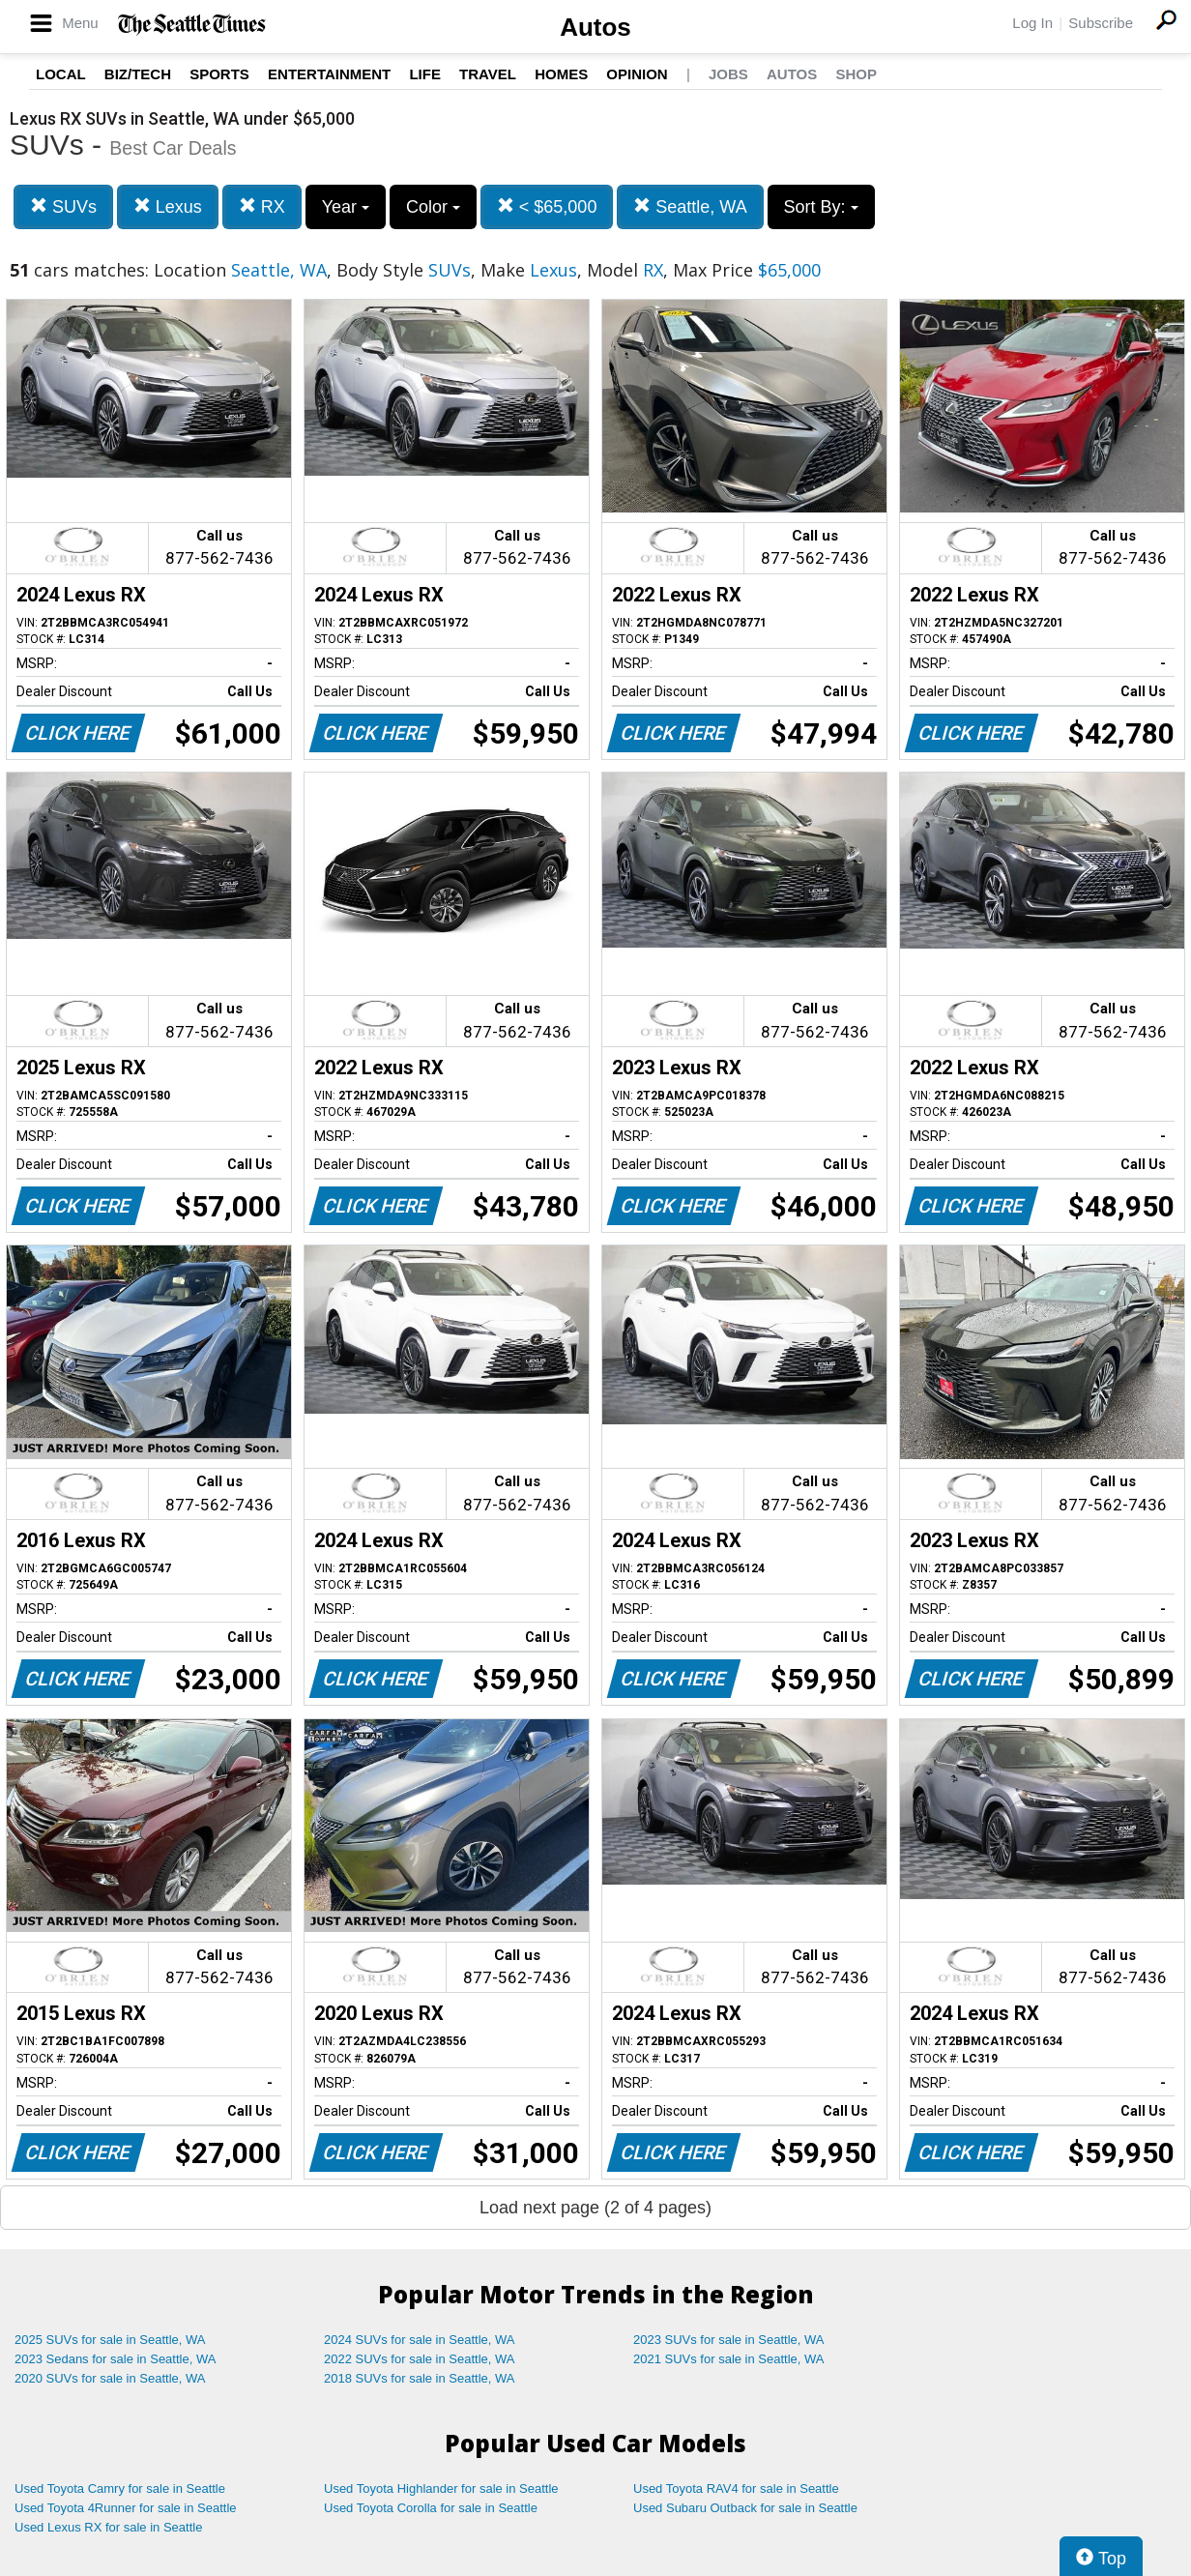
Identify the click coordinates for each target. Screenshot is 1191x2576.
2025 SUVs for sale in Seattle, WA (110, 2339)
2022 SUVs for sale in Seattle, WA (419, 2359)
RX (262, 206)
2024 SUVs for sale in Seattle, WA (419, 2339)
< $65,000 (547, 206)
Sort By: (821, 207)
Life (425, 74)
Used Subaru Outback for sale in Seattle (745, 2508)
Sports (219, 74)
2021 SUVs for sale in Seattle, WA (729, 2359)
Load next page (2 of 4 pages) (595, 2207)
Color (433, 207)
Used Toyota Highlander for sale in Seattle (441, 2488)
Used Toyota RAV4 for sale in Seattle (736, 2488)
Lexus (167, 206)
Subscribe (1100, 23)
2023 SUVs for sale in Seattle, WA (729, 2339)
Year (345, 207)
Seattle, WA (689, 206)
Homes (561, 74)
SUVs (63, 206)
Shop (856, 74)
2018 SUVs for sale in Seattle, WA (419, 2378)
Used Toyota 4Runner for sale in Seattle (126, 2508)
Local (61, 74)
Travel (487, 74)
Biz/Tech (137, 74)
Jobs (728, 74)
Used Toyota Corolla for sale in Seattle (430, 2508)
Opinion (636, 74)
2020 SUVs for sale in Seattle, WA (110, 2378)
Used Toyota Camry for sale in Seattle (120, 2488)
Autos (595, 27)
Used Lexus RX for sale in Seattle (108, 2527)
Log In (1032, 23)
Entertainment (329, 74)
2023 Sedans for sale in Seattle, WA (115, 2359)
